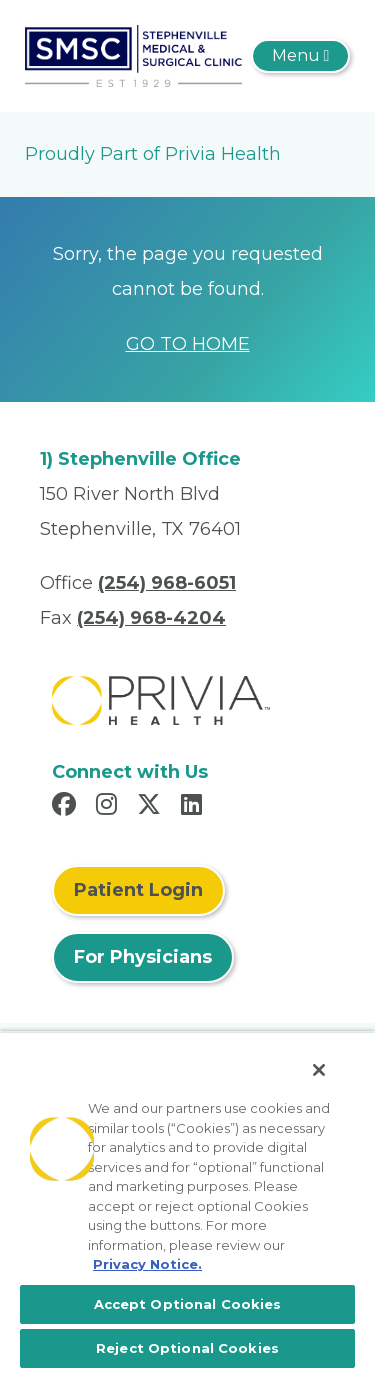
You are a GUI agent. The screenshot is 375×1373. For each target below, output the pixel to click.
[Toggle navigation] (300, 56)
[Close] (319, 1070)
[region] (187, 1202)
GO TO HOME (188, 344)
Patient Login (138, 890)
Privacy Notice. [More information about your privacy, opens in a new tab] (147, 1264)
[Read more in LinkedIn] (194, 807)
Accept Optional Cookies (188, 1304)
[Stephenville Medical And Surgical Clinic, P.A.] (133, 55)
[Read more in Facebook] (67, 807)
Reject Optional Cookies (187, 1348)
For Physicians (143, 957)
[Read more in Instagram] (109, 807)
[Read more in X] (152, 807)
